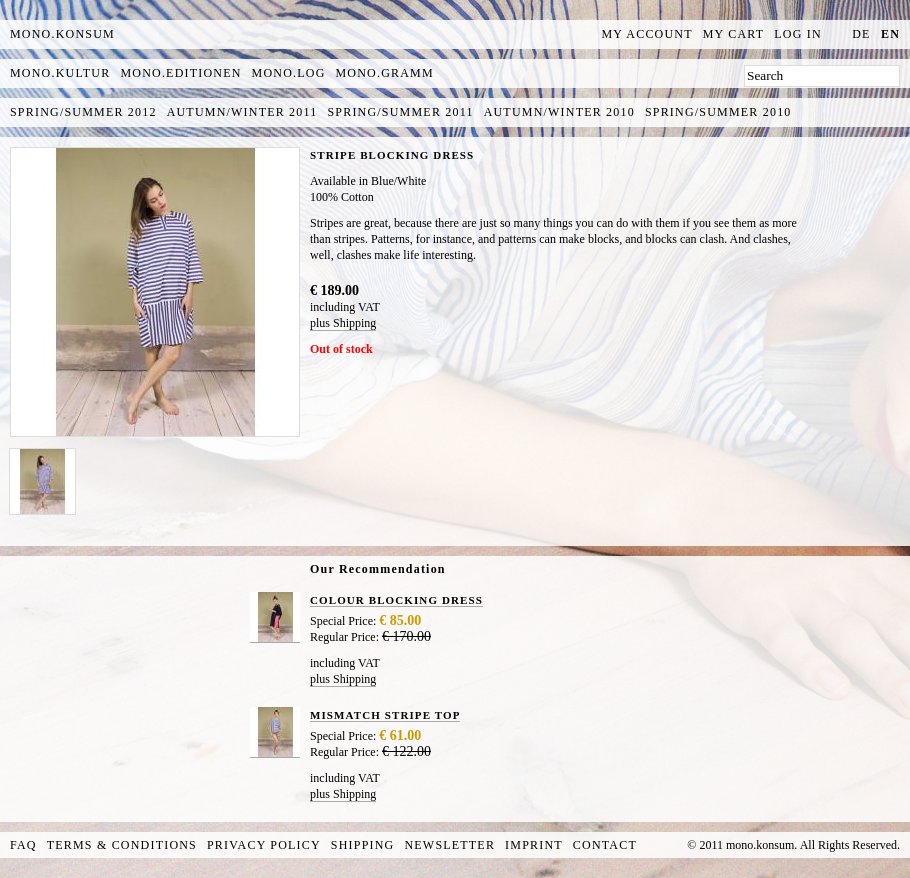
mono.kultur (60, 73)
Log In (798, 34)
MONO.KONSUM (62, 34)
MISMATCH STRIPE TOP (385, 715)
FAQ (23, 845)
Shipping (363, 845)
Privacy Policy (264, 845)
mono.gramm (385, 73)
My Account (647, 34)
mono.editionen (180, 73)
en (890, 34)
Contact (605, 845)
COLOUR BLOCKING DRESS (396, 600)
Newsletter (449, 845)
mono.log (289, 73)
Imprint (534, 845)
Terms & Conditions (122, 845)
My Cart (734, 34)
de (861, 34)
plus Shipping (343, 323)
